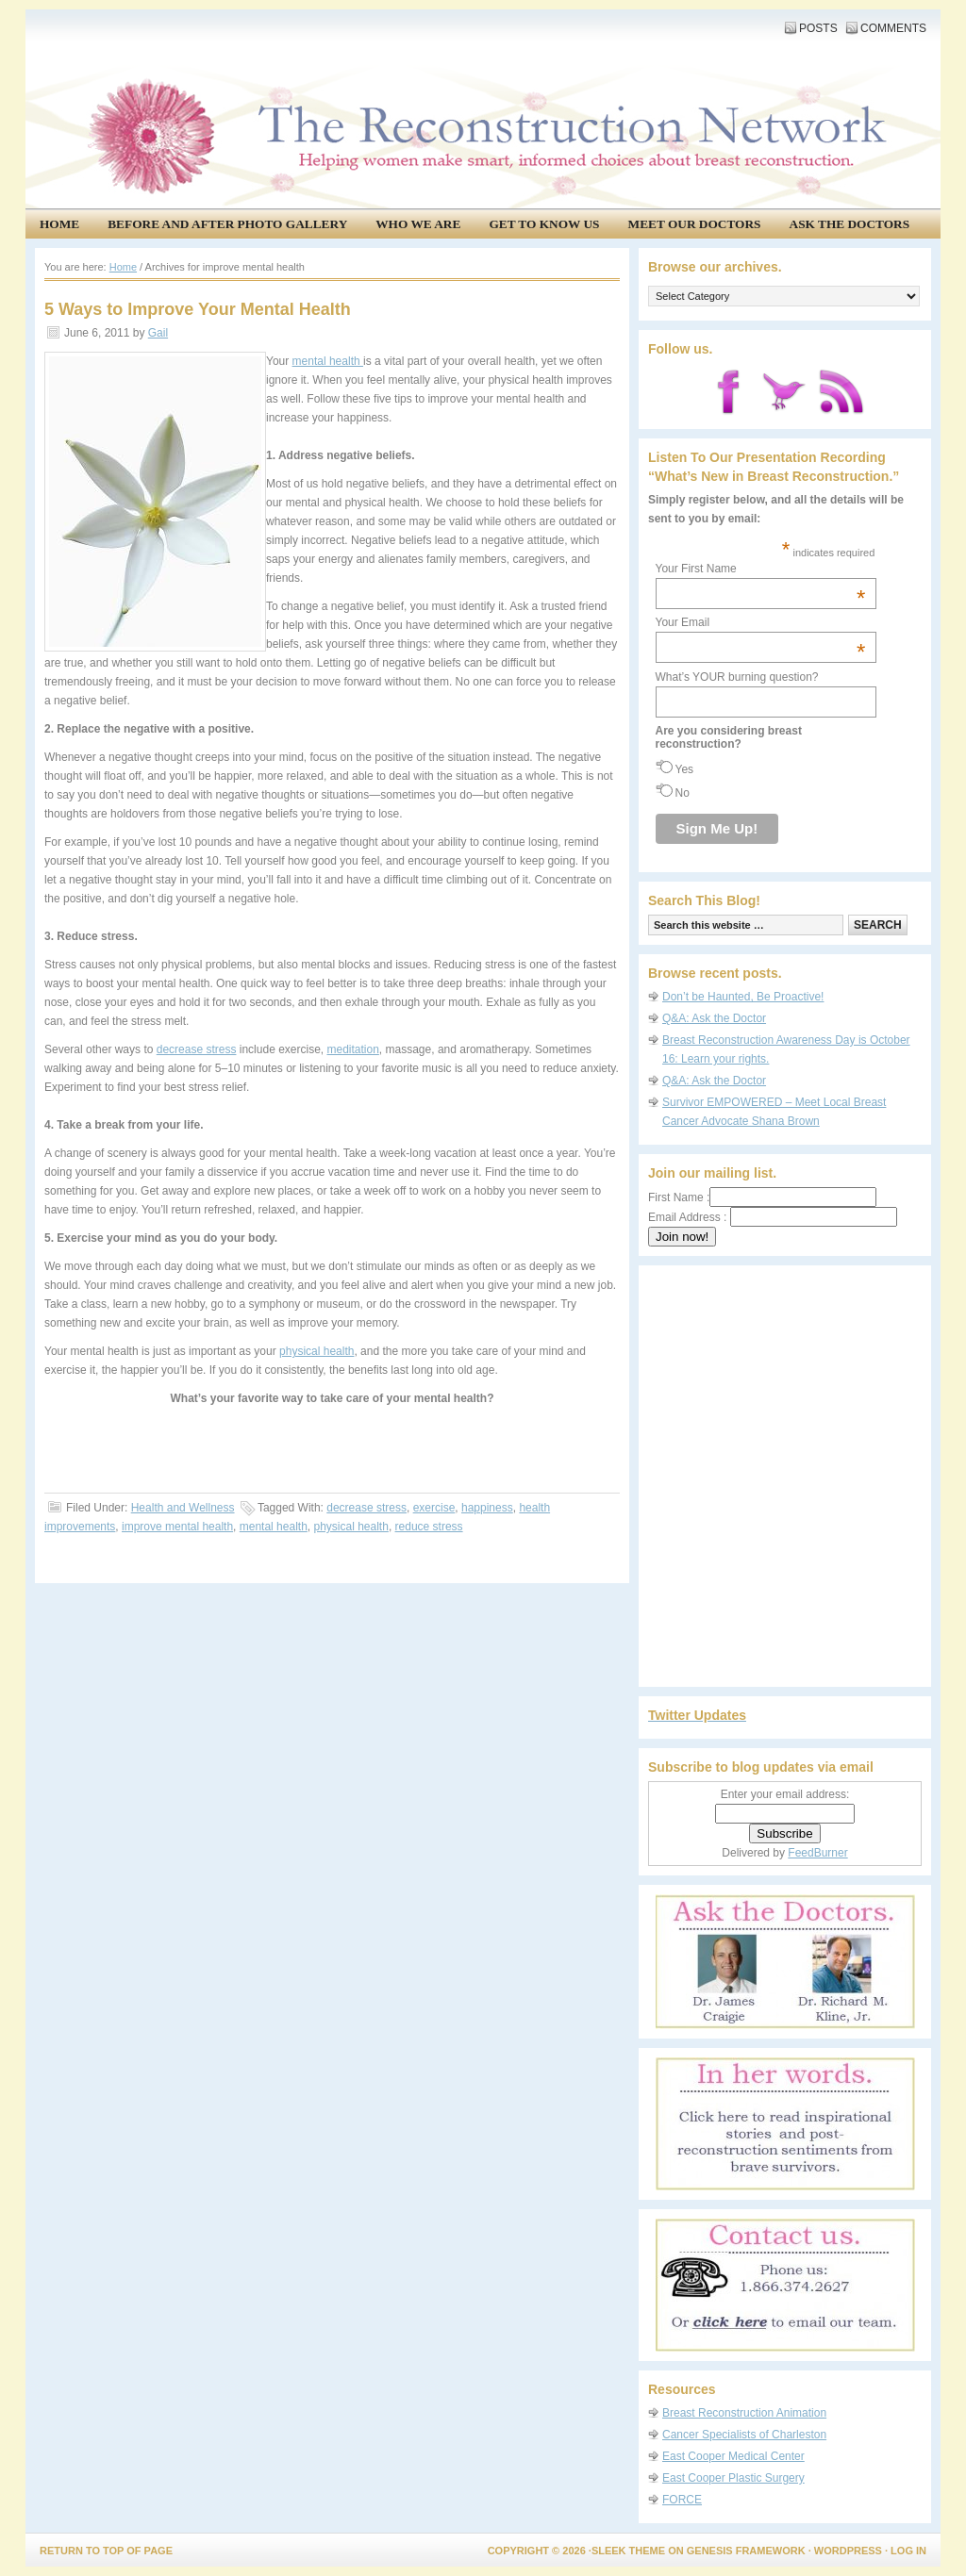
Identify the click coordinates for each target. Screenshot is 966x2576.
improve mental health (177, 1526)
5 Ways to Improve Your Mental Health (197, 309)
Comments (893, 28)
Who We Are (417, 224)
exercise (434, 1507)
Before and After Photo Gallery (227, 224)
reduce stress (429, 1526)
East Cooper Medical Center (733, 2456)
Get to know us (544, 224)
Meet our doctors (694, 224)
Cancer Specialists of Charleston (744, 2434)
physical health (316, 1351)
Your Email (761, 622)
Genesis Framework (746, 2550)
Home (59, 224)
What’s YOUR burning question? (737, 677)
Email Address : (687, 1217)
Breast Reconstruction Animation (744, 2412)
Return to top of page (106, 2550)
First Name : (762, 1197)
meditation (352, 1049)
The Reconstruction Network (478, 75)
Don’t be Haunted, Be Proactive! (743, 996)
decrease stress (197, 1049)
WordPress (848, 2550)
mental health (327, 361)
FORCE (682, 2499)
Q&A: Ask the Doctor (714, 1018)
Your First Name (761, 568)
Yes (684, 769)
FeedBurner (817, 1852)
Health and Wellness (183, 1507)
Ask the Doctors (850, 224)
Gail (158, 332)
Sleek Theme (628, 2550)
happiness (487, 1507)
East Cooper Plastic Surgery (733, 2478)
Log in (908, 2550)
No (682, 793)
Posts (818, 28)
